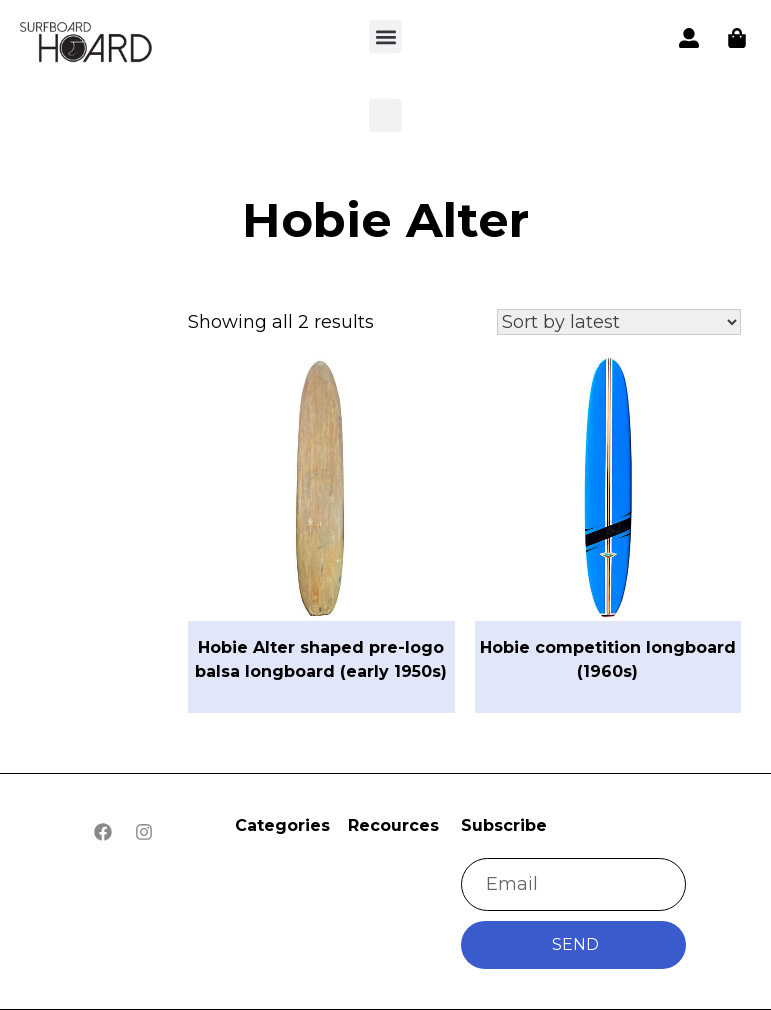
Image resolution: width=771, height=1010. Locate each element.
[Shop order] (619, 322)
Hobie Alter (385, 220)
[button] (87, 44)
